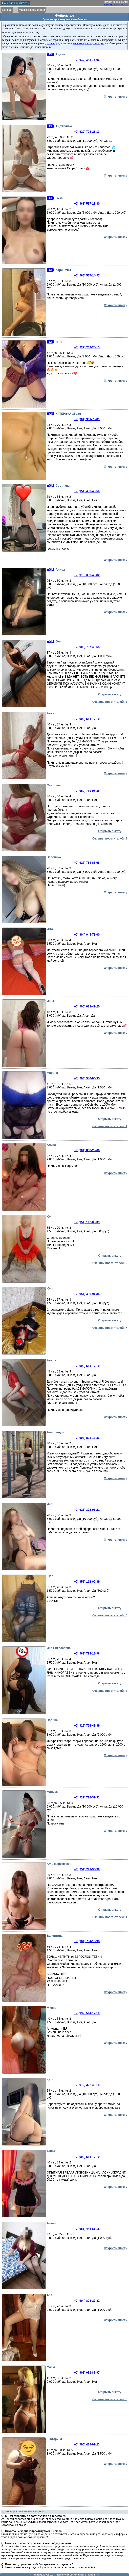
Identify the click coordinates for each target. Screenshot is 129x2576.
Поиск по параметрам (15, 3)
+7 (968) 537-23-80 (87, 203)
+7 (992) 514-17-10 (87, 719)
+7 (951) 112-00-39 (87, 1222)
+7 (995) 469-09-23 (87, 2444)
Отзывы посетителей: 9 (109, 838)
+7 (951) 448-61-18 (87, 2228)
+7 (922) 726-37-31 (87, 1797)
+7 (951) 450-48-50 (87, 491)
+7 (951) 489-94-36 (87, 1294)
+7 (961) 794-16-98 (87, 1941)
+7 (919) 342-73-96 (87, 59)
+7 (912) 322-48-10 (87, 2085)
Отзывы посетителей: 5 (109, 1615)
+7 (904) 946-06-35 (87, 1078)
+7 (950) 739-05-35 (87, 790)
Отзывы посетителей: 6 (109, 1263)
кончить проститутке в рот (88, 43)
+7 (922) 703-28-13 (87, 131)
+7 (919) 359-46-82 (87, 575)
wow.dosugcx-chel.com (116, 4)
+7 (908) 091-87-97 (87, 2372)
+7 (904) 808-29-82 (87, 2300)
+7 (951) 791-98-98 (87, 1869)
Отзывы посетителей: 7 (109, 1327)
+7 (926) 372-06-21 (87, 1509)
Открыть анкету (115, 96)
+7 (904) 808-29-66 (87, 1150)
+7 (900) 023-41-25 (87, 1006)
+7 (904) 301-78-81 (87, 419)
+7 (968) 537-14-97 (87, 275)
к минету (52, 43)
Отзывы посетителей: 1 (109, 1126)
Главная (7, 9)
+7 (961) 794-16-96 (87, 1653)
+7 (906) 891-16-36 (87, 1438)
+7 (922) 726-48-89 (87, 1725)
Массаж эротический (32, 9)
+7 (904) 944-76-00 (87, 934)
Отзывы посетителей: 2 (109, 701)
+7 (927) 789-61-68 (87, 862)
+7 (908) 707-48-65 (87, 647)
